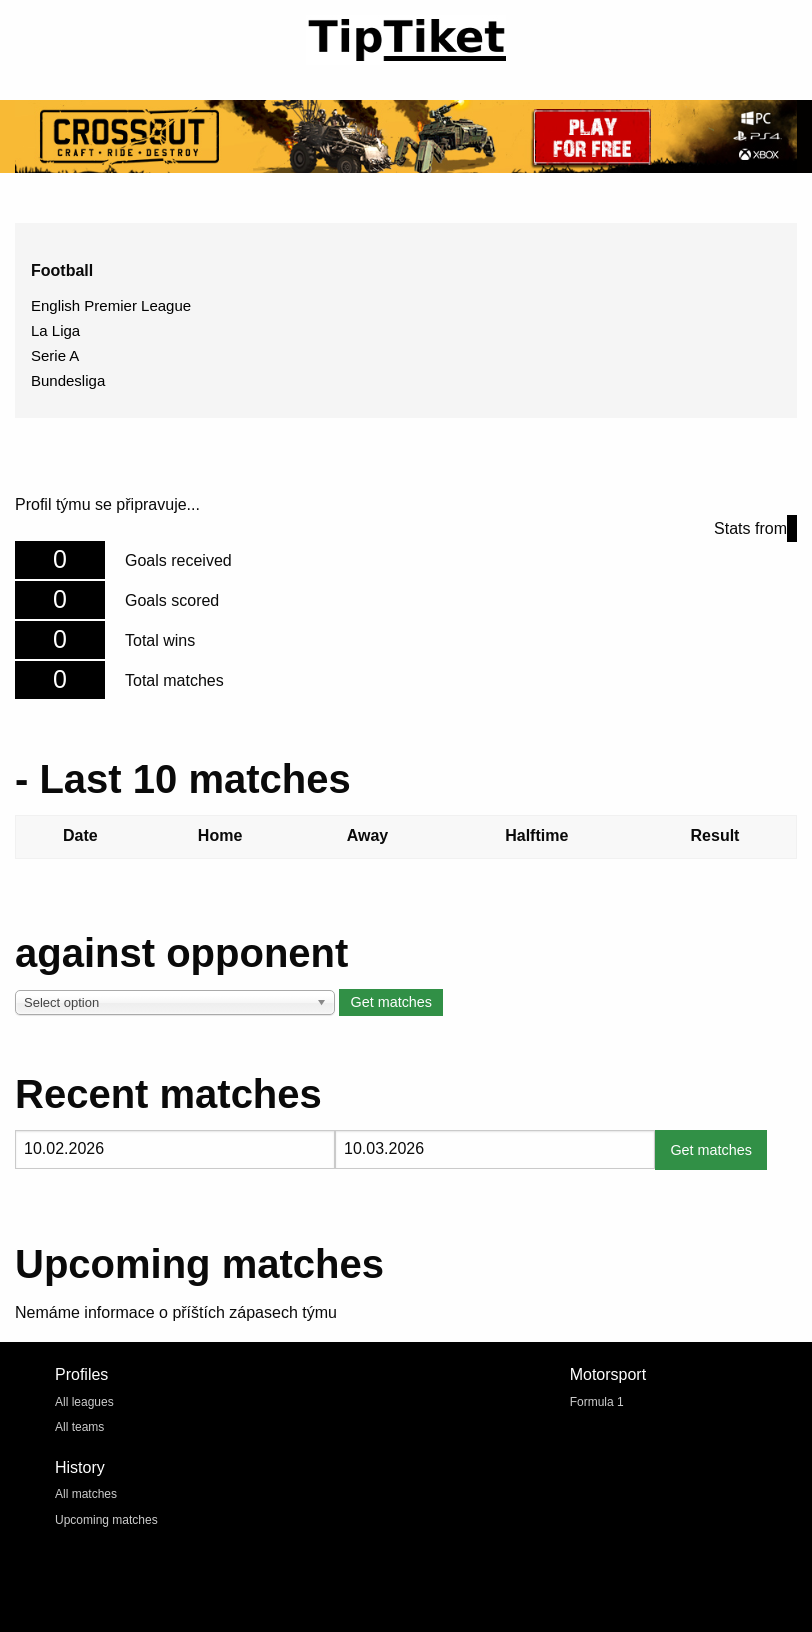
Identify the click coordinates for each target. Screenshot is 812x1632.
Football (62, 270)
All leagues (84, 1402)
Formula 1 (597, 1402)
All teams (79, 1427)
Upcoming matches (106, 1520)
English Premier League (111, 305)
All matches (86, 1494)
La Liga (55, 330)
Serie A (55, 355)
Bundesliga (68, 380)
